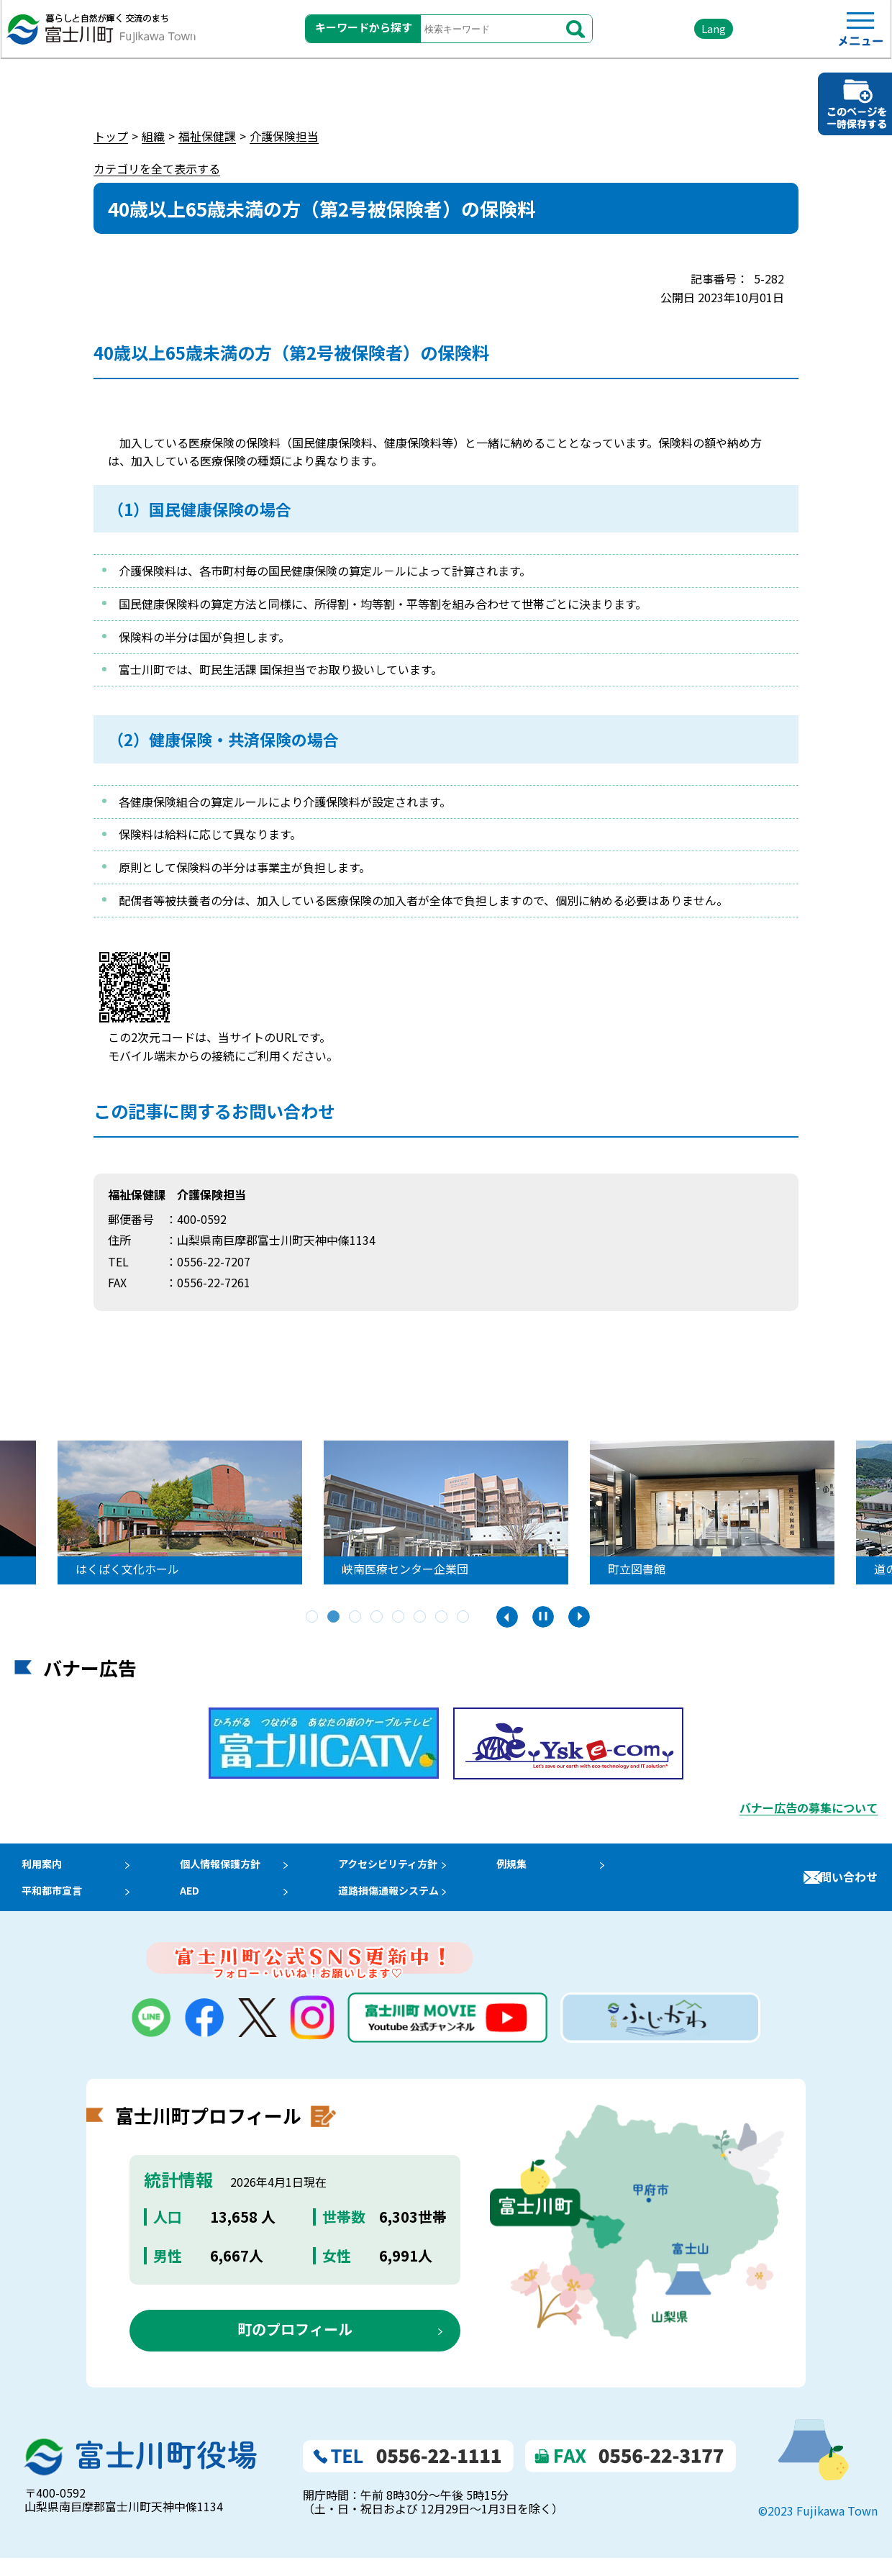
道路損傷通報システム (410, 1903)
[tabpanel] (439, 1512)
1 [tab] (313, 1617)
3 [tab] (356, 1617)
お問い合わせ (843, 1886)
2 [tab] (334, 1617)
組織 (153, 136)
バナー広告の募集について (808, 1807)
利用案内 (37, 1868)
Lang (677, 35)
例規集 (539, 1868)
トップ (111, 136)
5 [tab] (399, 1617)
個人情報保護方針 (229, 1868)
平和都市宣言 (48, 1903)
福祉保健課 (207, 136)
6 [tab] (421, 1617)
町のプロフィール (294, 2346)
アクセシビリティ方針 (409, 1868)
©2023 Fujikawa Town (818, 2528)
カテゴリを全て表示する (157, 168)
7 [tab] (442, 1617)
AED (194, 1903)
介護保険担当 (284, 136)
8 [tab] (464, 1617)
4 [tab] (377, 1617)
